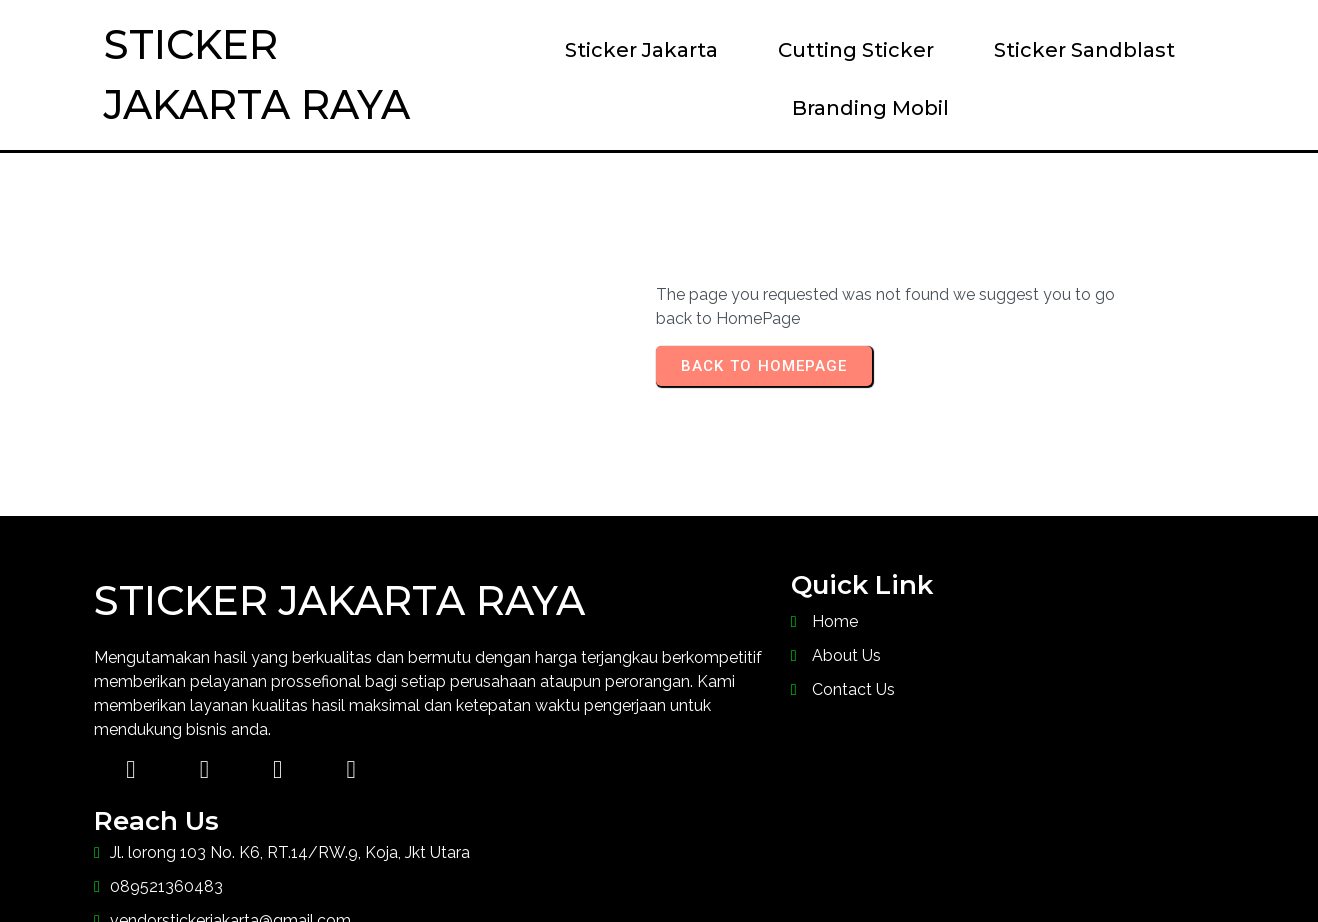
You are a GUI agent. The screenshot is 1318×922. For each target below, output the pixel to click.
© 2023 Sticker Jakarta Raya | (554, 867)
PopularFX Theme (827, 867)
